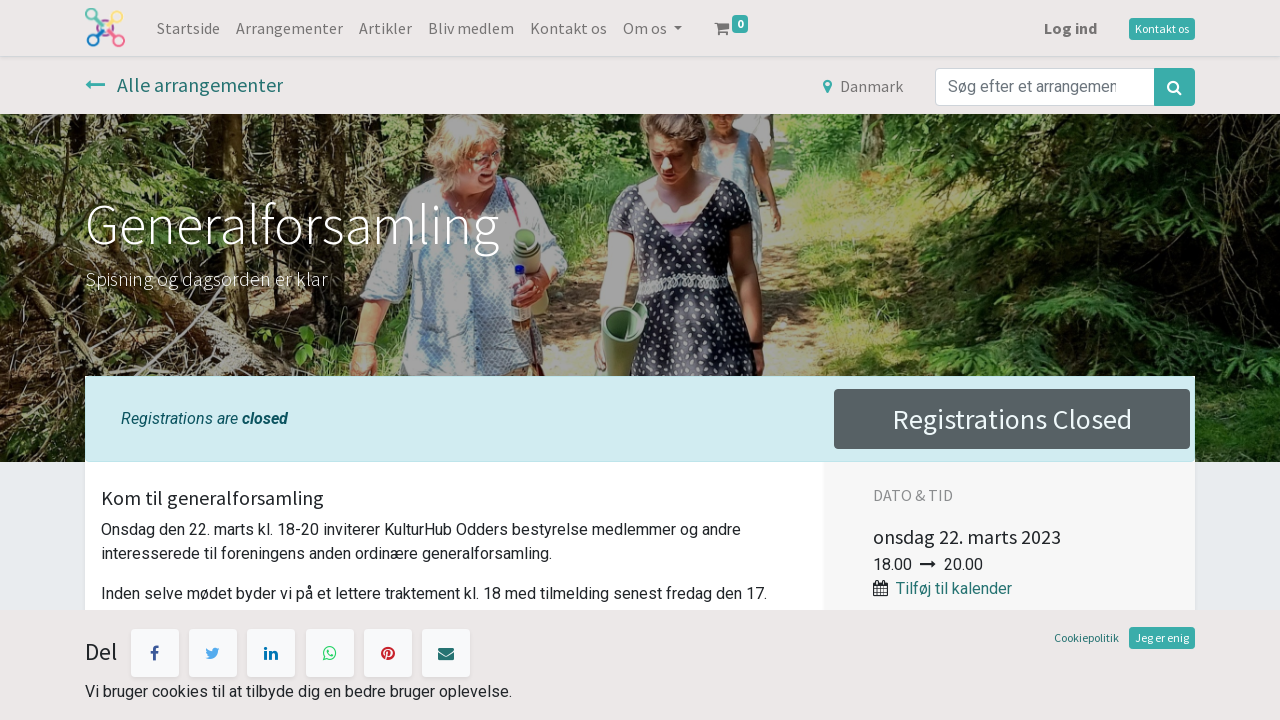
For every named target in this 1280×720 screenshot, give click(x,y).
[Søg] (1174, 87)
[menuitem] (188, 28)
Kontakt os (1162, 28)
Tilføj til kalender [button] (954, 588)
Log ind (1070, 28)
